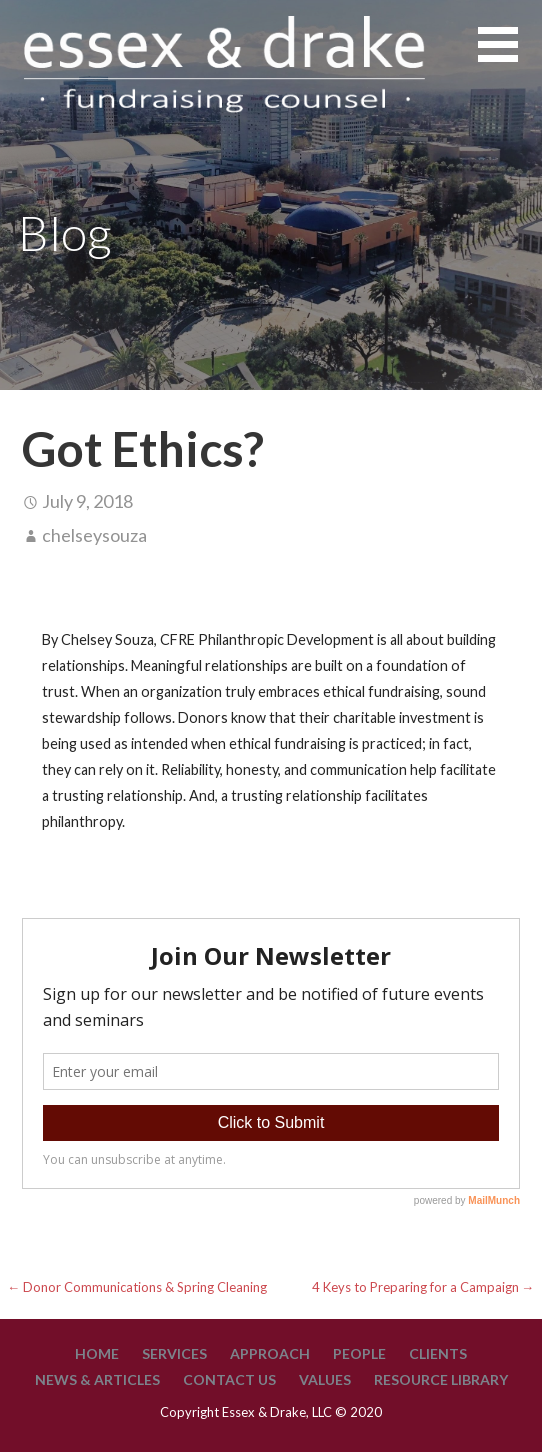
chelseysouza (94, 535)
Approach (270, 1353)
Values (325, 1379)
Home (97, 1353)
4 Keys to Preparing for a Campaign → (423, 1287)
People (359, 1353)
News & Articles (97, 1379)
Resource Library (441, 1379)
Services (174, 1353)
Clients (438, 1353)
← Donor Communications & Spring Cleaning (138, 1287)
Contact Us (229, 1379)
